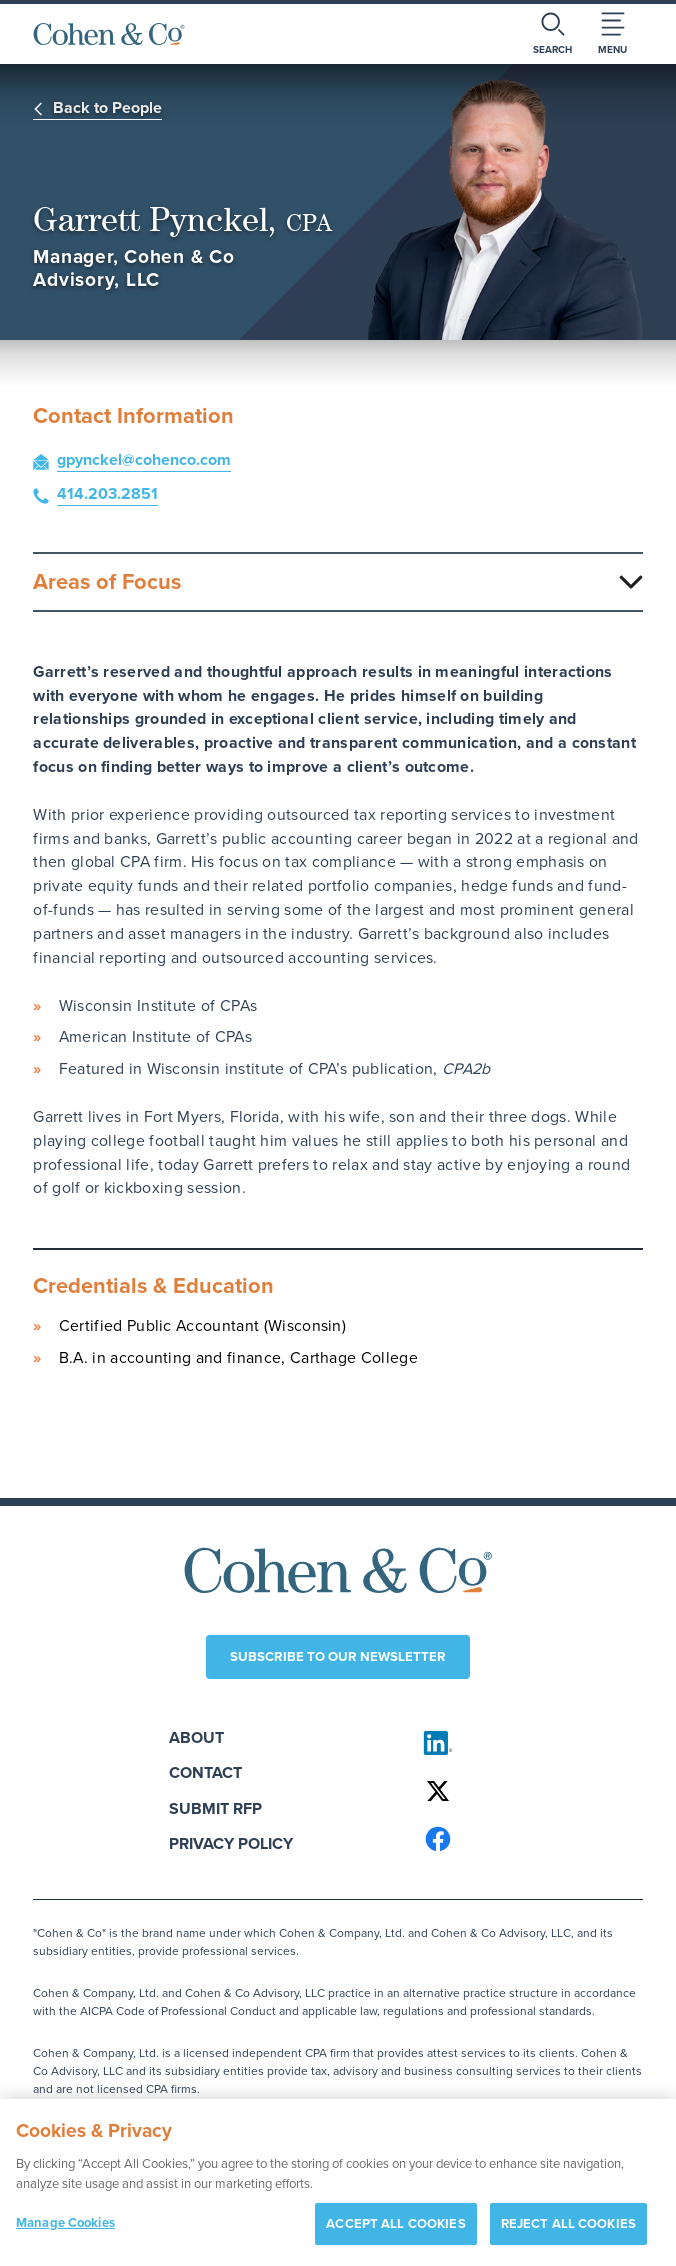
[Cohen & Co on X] (524, 1791)
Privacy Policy (231, 1843)
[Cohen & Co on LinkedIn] (524, 1743)
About (196, 1737)
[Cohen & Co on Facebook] (524, 1839)
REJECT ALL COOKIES (568, 2234)
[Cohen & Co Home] (109, 34)
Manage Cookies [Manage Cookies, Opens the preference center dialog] (65, 2233)
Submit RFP (215, 1808)
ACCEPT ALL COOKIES (395, 2234)
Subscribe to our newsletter (338, 1656)
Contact (205, 1772)
